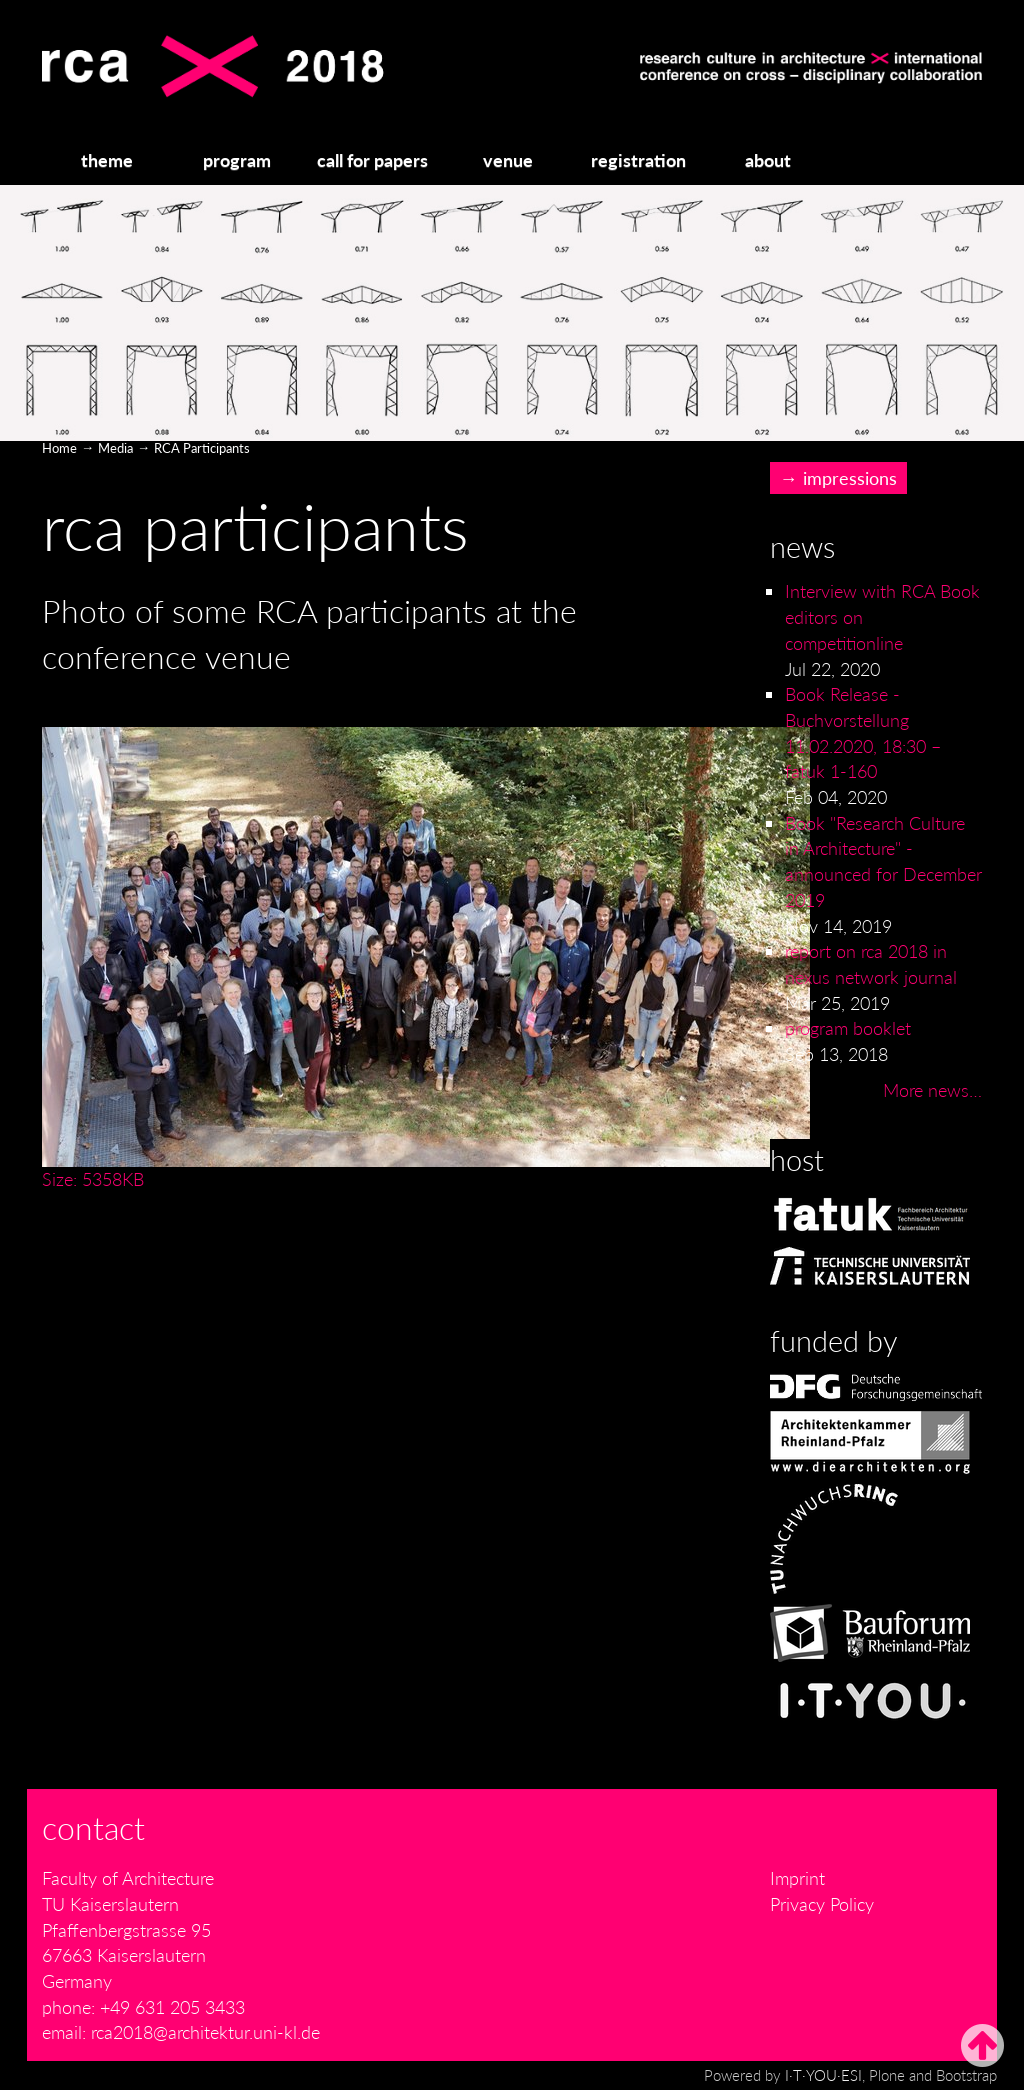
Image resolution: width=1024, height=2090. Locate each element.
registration (638, 160)
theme (107, 160)
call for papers (372, 160)
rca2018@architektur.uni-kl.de (205, 2032)
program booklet (848, 1028)
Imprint (797, 1878)
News (802, 547)
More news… (932, 1090)
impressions (850, 478)
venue (508, 160)
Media (115, 448)
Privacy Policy (822, 1904)
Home (59, 448)
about (768, 160)
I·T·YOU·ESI (823, 2075)
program (237, 160)
